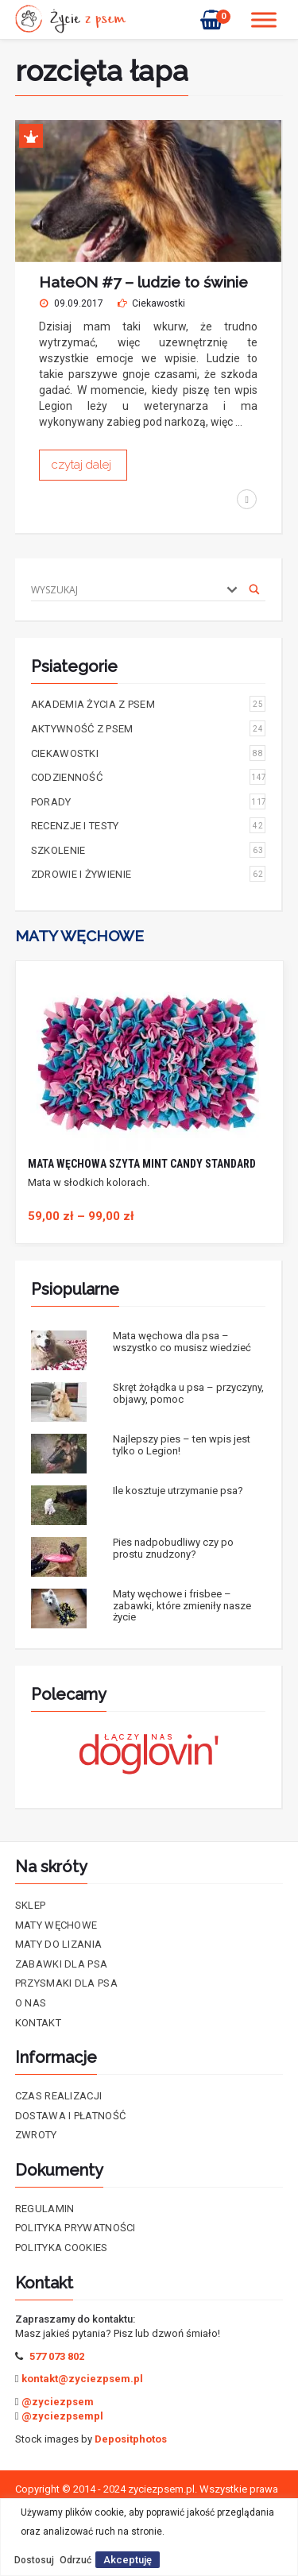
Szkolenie (148, 850)
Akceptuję (127, 2560)
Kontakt (38, 2023)
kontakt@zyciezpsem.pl (82, 2379)
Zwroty (36, 2135)
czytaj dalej (83, 465)
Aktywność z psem (148, 728)
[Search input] (124, 589)
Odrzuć (75, 2560)
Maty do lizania (59, 1944)
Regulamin (45, 2209)
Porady (148, 801)
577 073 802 (56, 2356)
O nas (31, 2003)
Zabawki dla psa (61, 1964)
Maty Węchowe (56, 1925)
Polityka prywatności (75, 2228)
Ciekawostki (158, 303)
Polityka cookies (61, 2248)
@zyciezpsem (57, 2402)
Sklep (30, 1905)
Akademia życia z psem (148, 704)
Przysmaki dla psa (66, 1983)
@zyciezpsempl (62, 2416)
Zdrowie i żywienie (148, 874)
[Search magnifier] (254, 589)
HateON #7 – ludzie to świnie (143, 282)
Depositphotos (131, 2439)
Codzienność (148, 777)
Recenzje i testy (148, 825)
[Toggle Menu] (264, 19)
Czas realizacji (59, 2096)
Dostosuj (34, 2560)
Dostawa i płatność (70, 2116)
